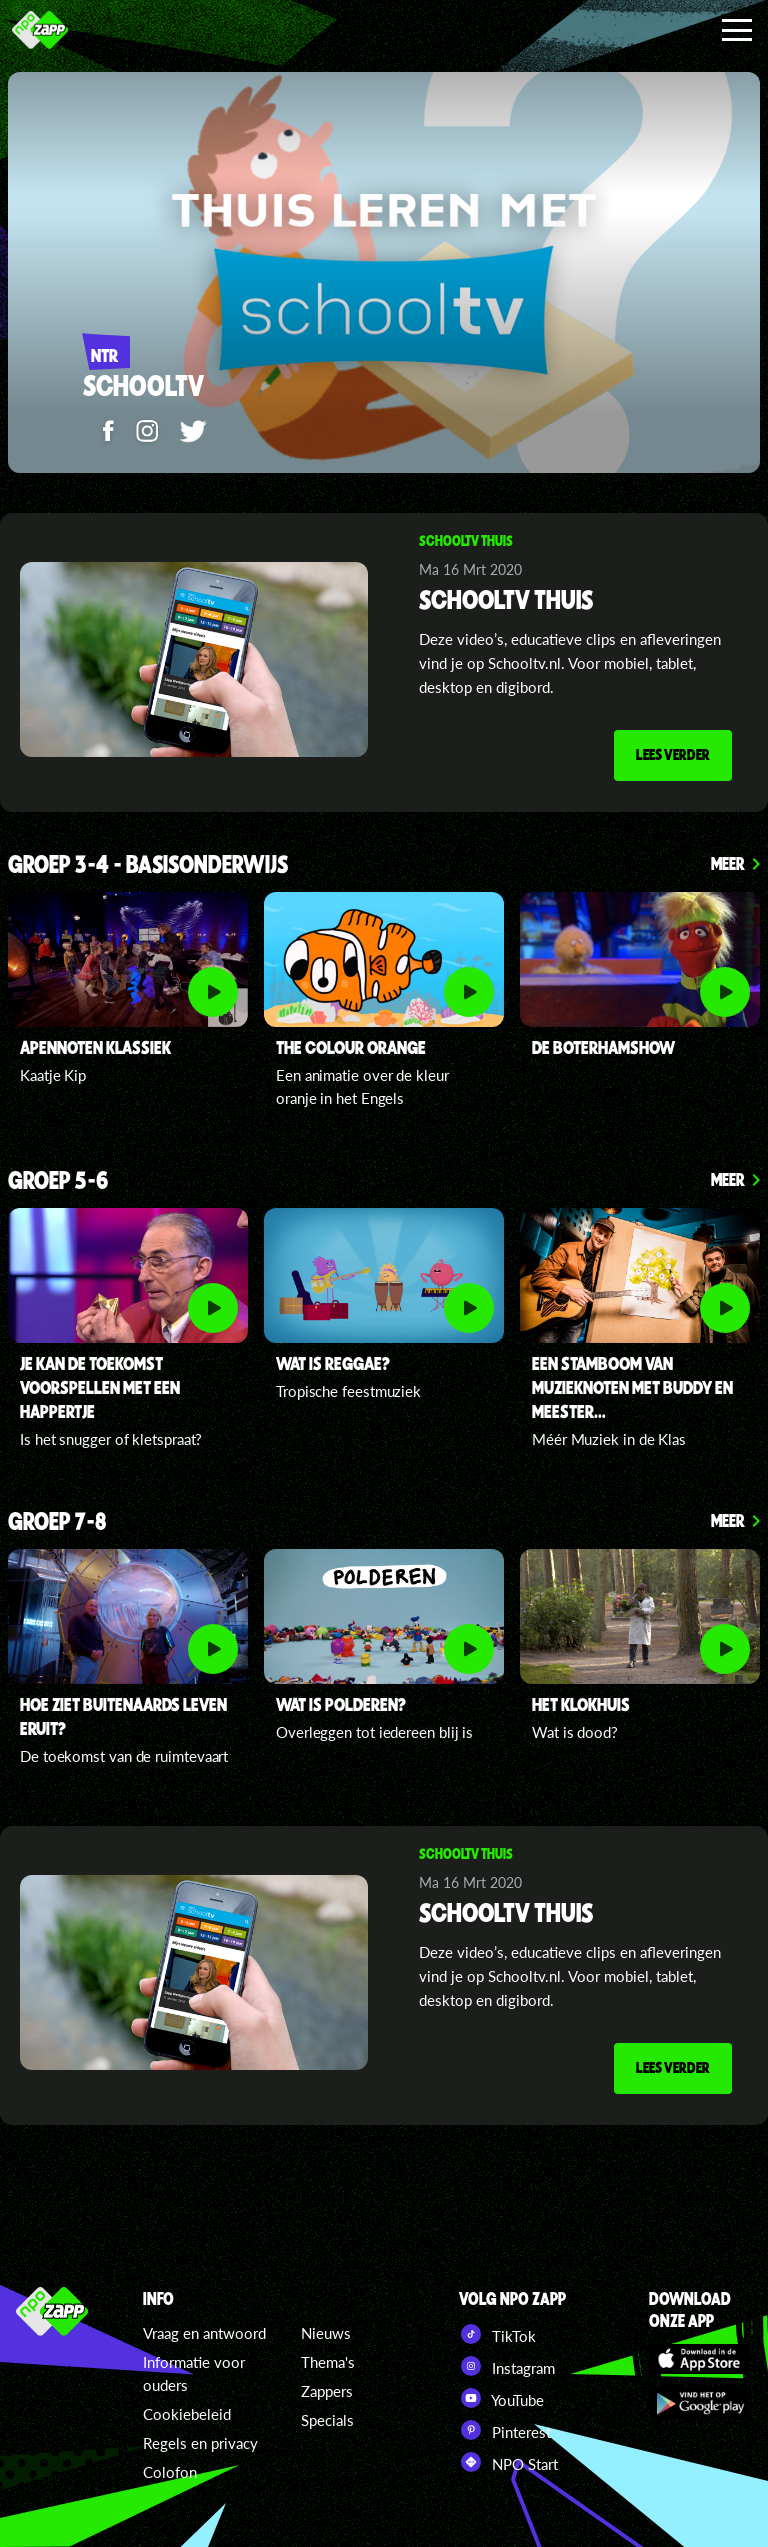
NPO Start (508, 2462)
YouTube (501, 2398)
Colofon (170, 2472)
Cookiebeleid (187, 2414)
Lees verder (673, 754)
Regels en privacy (200, 2443)
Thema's (328, 2362)
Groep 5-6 (58, 1181)
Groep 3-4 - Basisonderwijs (148, 865)
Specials (327, 2420)
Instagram (507, 2366)
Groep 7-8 (57, 1522)
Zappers (327, 2391)
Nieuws (326, 2333)
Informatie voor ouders (194, 2373)
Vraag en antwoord (204, 2333)
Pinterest (505, 2430)
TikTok (497, 2334)
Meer (728, 863)
